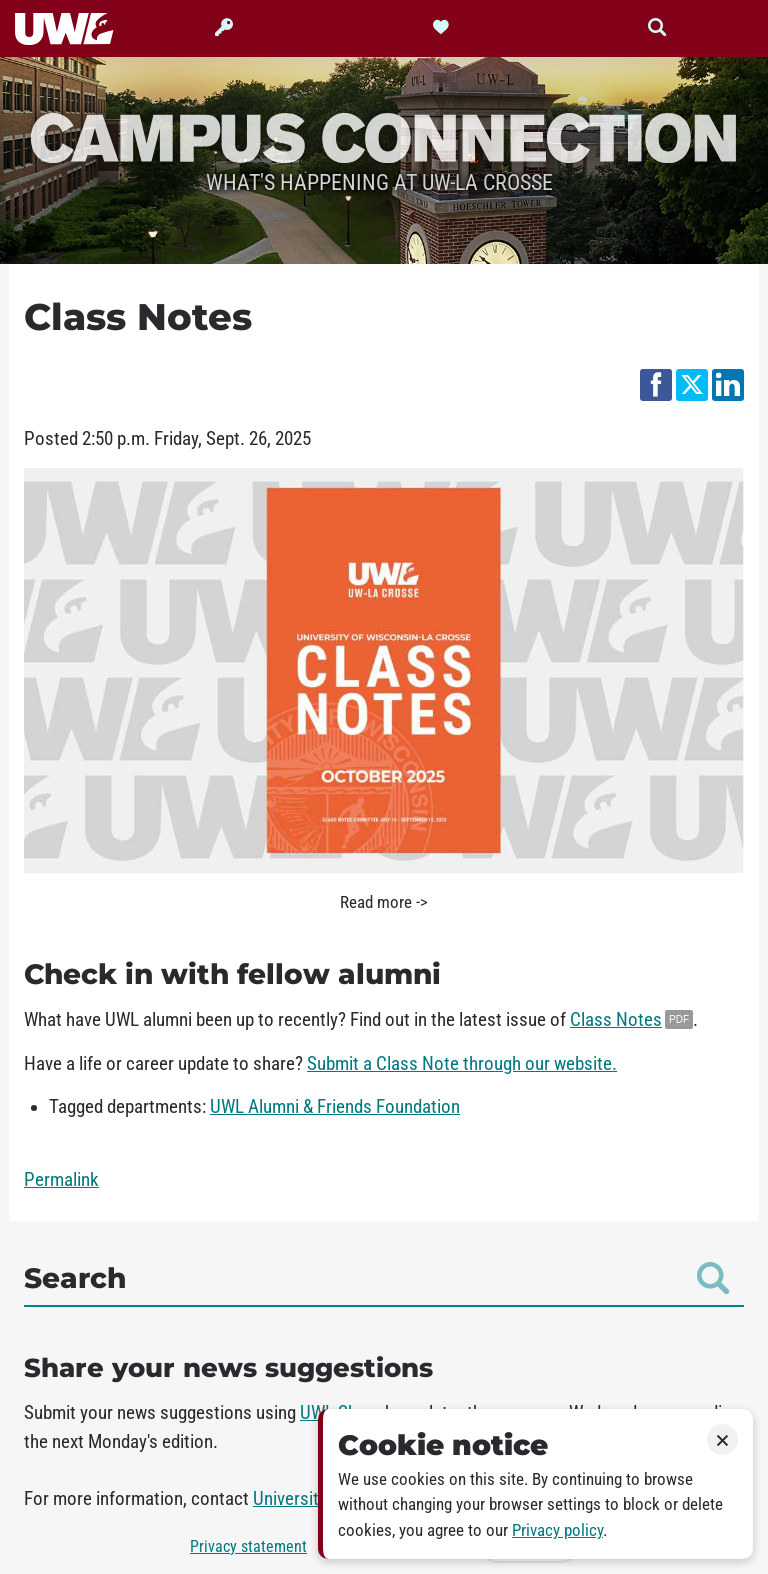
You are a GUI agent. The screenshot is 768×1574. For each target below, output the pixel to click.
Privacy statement (248, 1546)
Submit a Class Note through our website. (462, 1064)
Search (376, 1278)
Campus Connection (384, 136)
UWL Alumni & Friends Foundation (335, 1107)
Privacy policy (557, 1530)
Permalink (61, 1180)
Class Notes (616, 1020)
